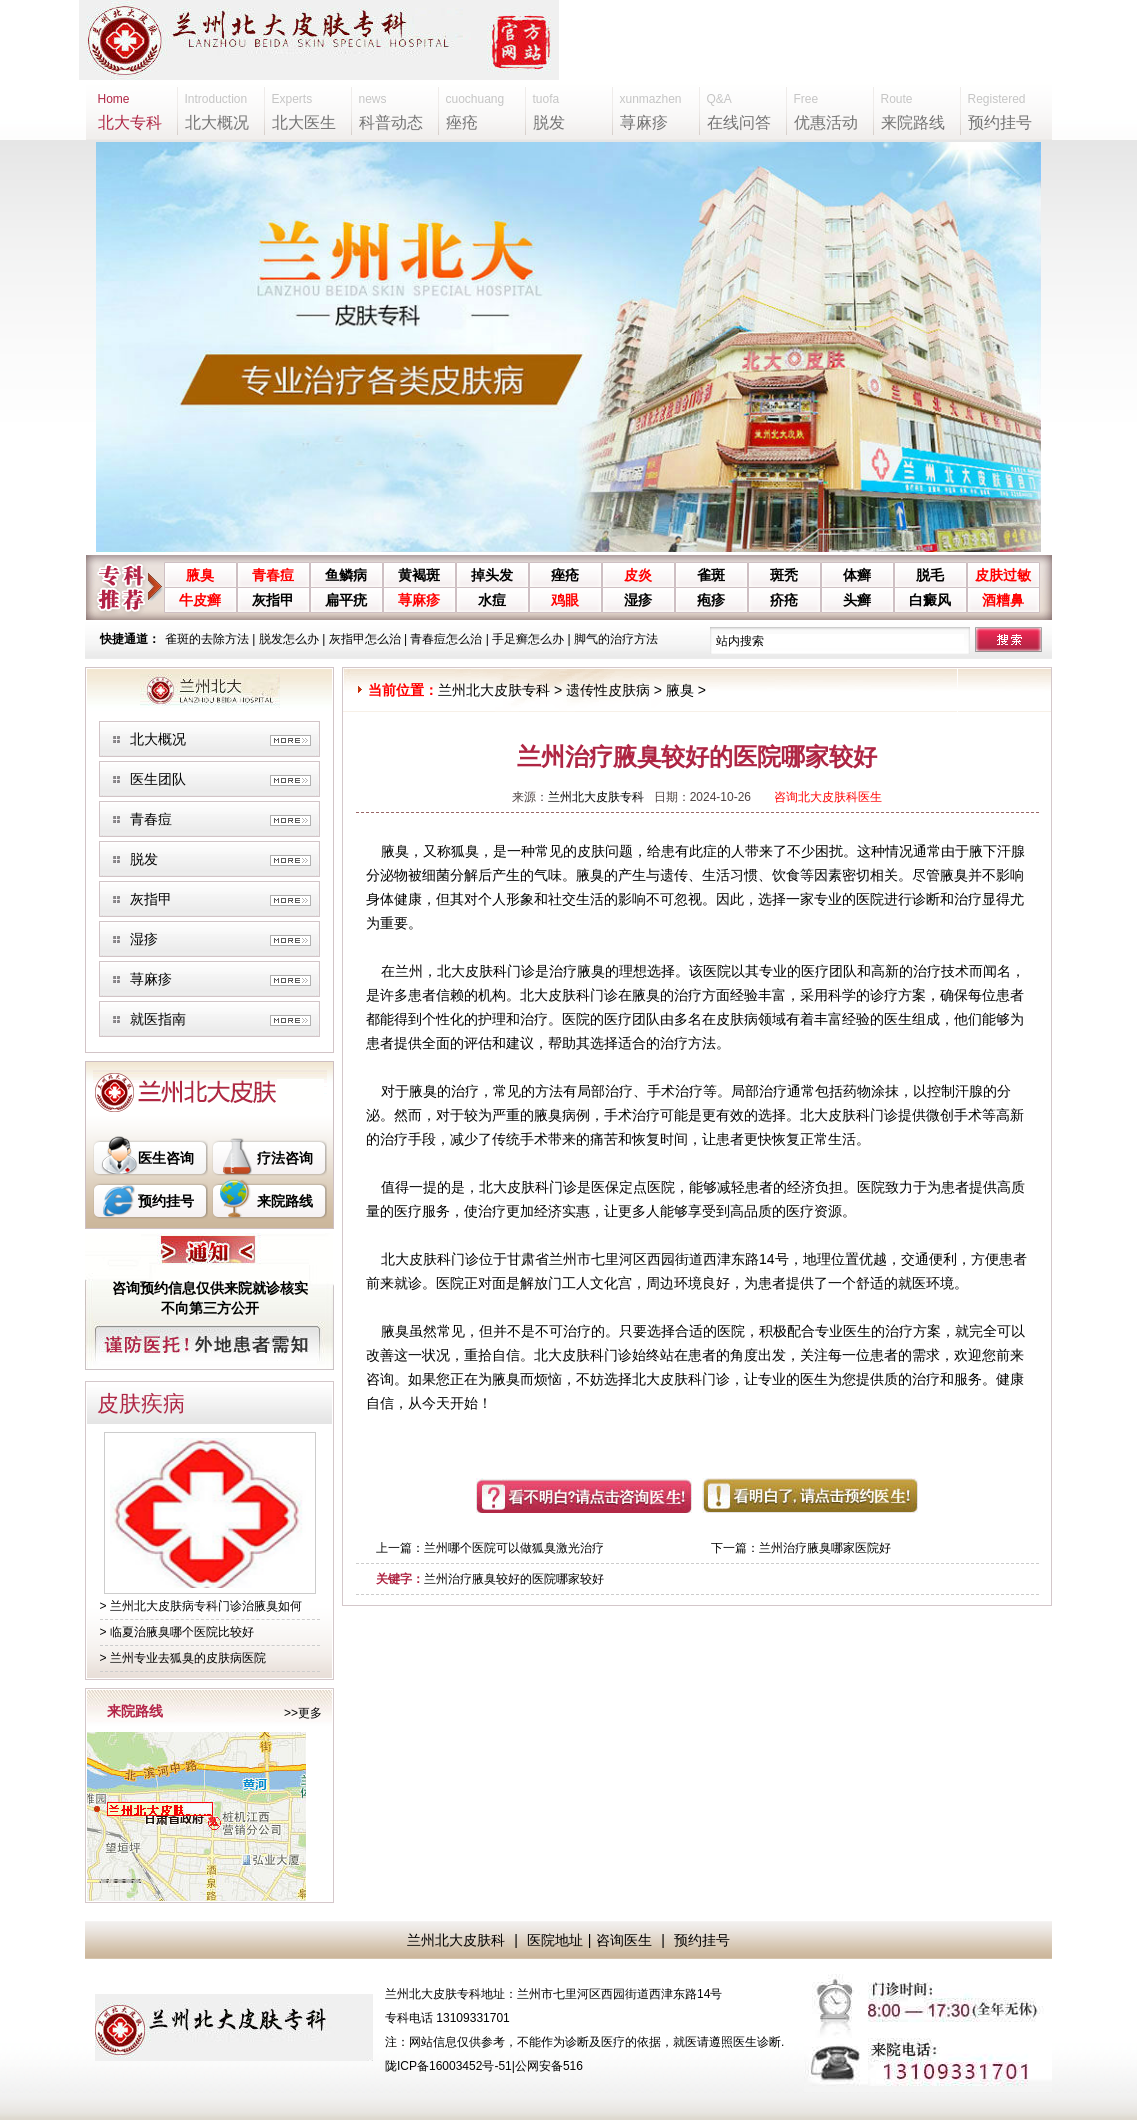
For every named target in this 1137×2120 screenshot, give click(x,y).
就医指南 (158, 1019)
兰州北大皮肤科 (456, 1940)
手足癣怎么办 (528, 639)
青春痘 (273, 575)
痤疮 (565, 575)
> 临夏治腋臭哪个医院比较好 (177, 1632)
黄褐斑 (419, 575)
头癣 (857, 600)
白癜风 (930, 600)
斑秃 (784, 575)
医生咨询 (166, 1158)
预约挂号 (166, 1201)
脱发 (144, 859)
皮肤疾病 (141, 1403)
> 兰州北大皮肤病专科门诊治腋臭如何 (201, 1606)
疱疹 (711, 600)
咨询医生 (624, 1940)
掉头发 (492, 575)
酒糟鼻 (1003, 600)
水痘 (492, 600)
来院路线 (285, 1201)
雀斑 (711, 575)
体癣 (857, 575)
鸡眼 (565, 600)
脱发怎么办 (289, 639)
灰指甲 (273, 600)
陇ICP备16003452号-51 (448, 2066)
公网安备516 (549, 2066)
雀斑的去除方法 (207, 639)
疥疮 (784, 600)
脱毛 (930, 575)
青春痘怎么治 (446, 639)
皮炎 (638, 575)
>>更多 (303, 1713)
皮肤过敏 (1003, 575)
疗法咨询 (285, 1158)
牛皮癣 (200, 600)
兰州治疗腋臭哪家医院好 (825, 1548)
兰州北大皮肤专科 (494, 690)
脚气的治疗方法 (616, 639)
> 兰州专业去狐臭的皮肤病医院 (183, 1658)
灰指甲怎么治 (365, 639)
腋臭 (200, 575)
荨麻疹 (419, 600)
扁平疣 (346, 600)
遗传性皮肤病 (608, 690)
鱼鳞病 (346, 575)
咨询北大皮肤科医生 (828, 797)
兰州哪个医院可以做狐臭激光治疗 (514, 1548)
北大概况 (158, 739)
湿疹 (638, 600)
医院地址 (555, 1940)
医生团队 (158, 779)
